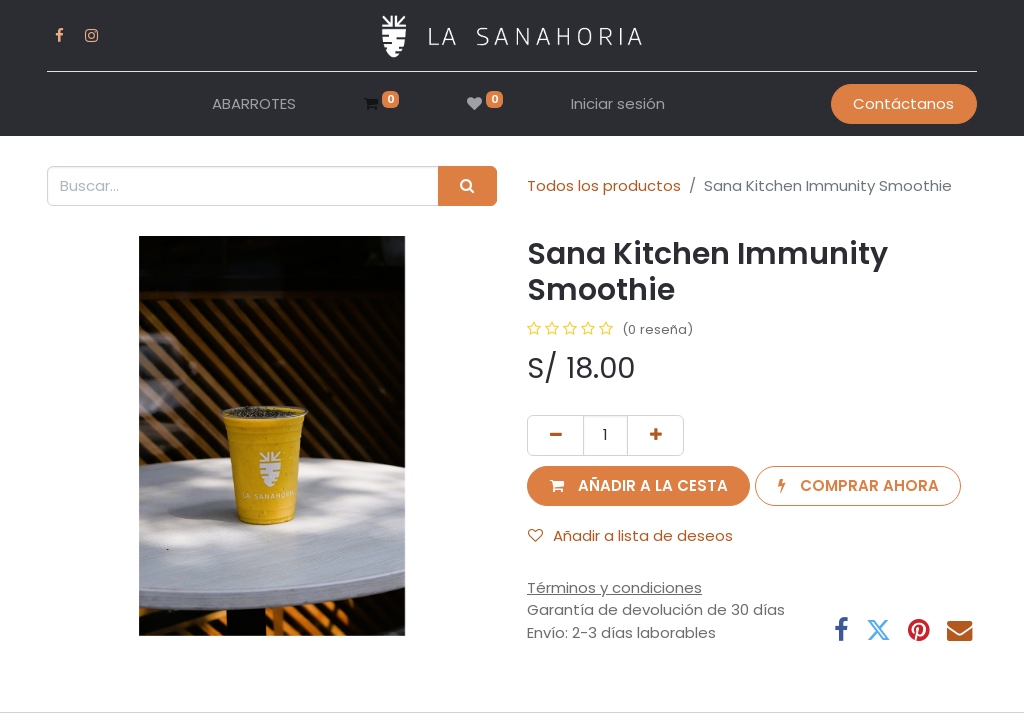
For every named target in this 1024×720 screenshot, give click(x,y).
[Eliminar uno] (555, 435)
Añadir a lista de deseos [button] (630, 535)
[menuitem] (254, 104)
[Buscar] (467, 186)
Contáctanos (903, 103)
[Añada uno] (655, 435)
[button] (638, 486)
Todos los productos (604, 185)
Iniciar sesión (618, 103)
